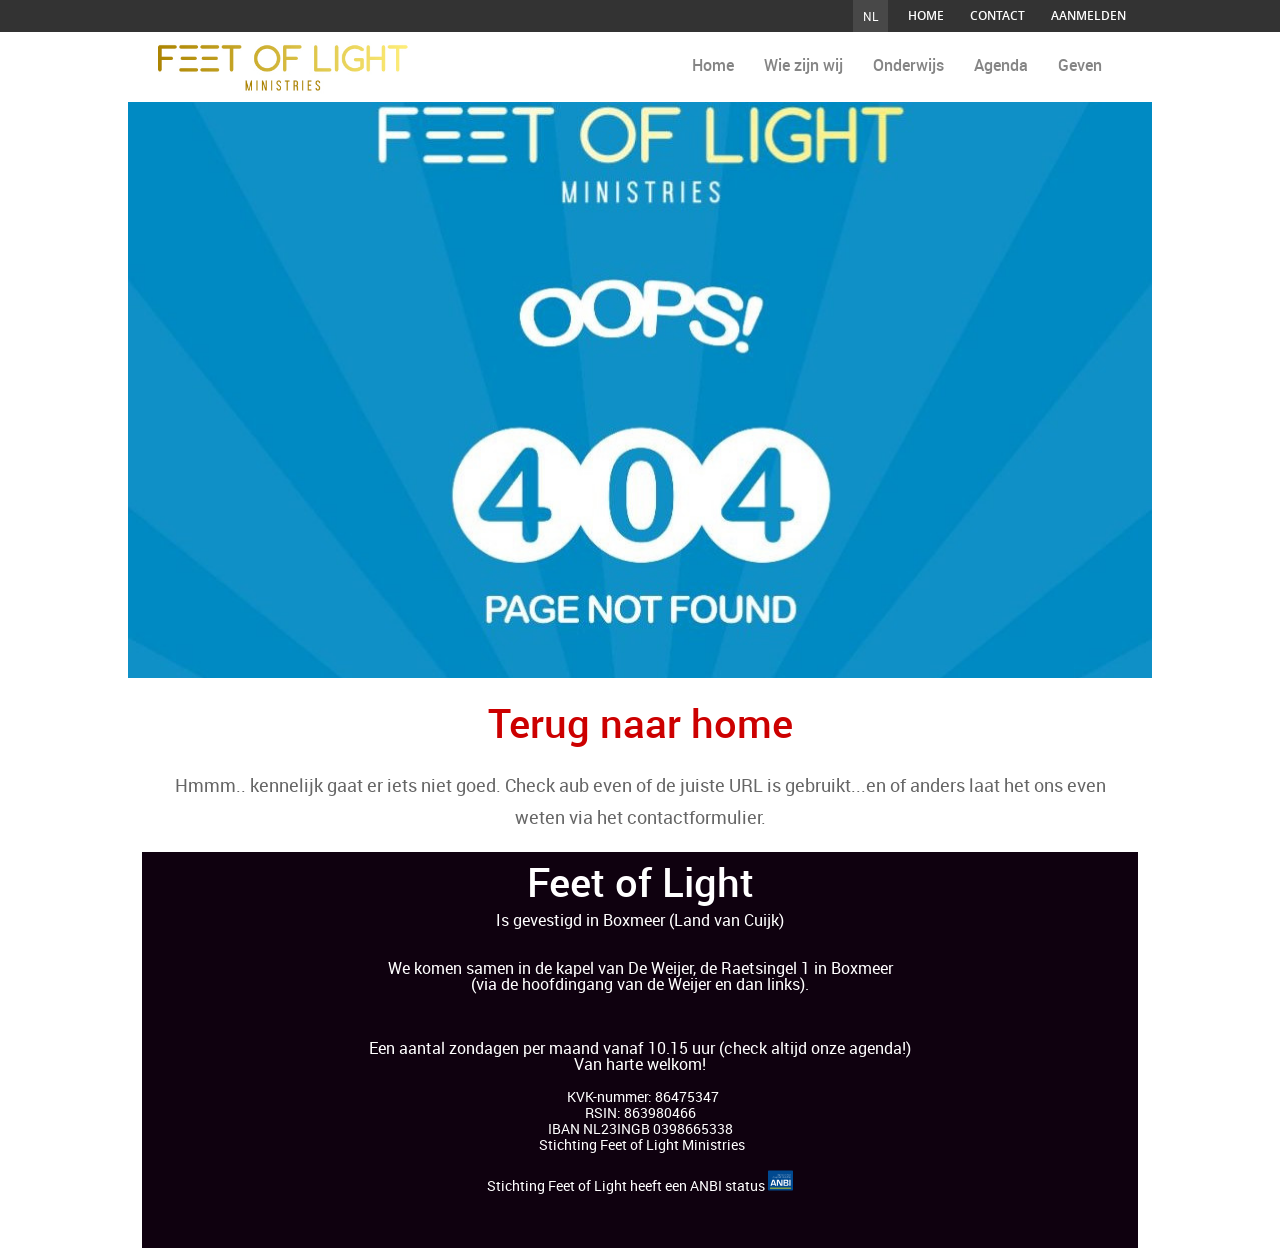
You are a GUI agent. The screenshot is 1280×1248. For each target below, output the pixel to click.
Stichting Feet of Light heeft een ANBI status (640, 1185)
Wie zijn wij (803, 65)
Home (713, 65)
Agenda (1001, 65)
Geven (1080, 65)
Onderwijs (908, 65)
